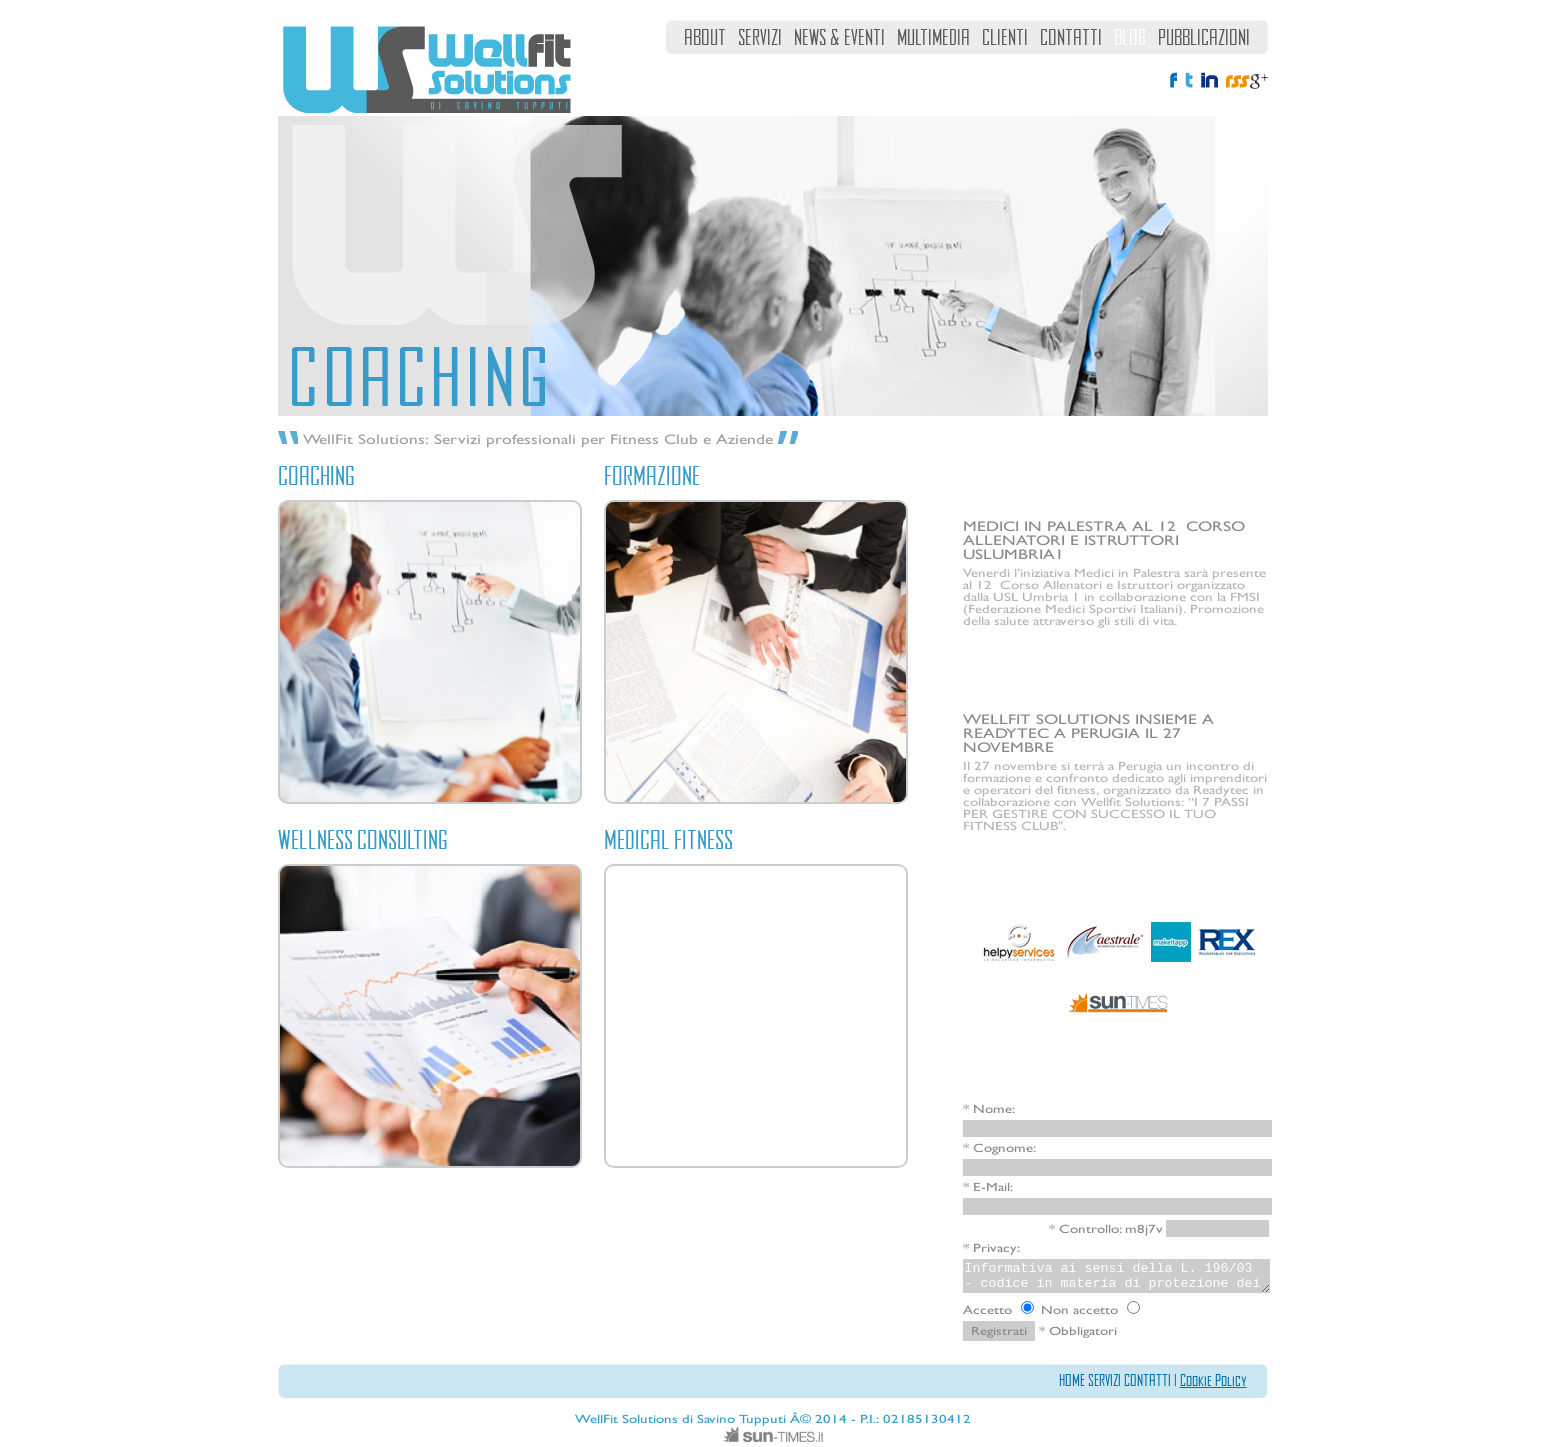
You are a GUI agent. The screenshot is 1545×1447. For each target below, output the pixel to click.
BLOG (1130, 37)
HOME (1072, 1380)
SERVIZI (760, 37)
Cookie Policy (1213, 1380)
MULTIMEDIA (933, 37)
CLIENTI (1005, 37)
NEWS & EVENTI (839, 37)
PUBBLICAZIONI (1204, 37)
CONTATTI (1071, 37)
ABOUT (705, 37)
